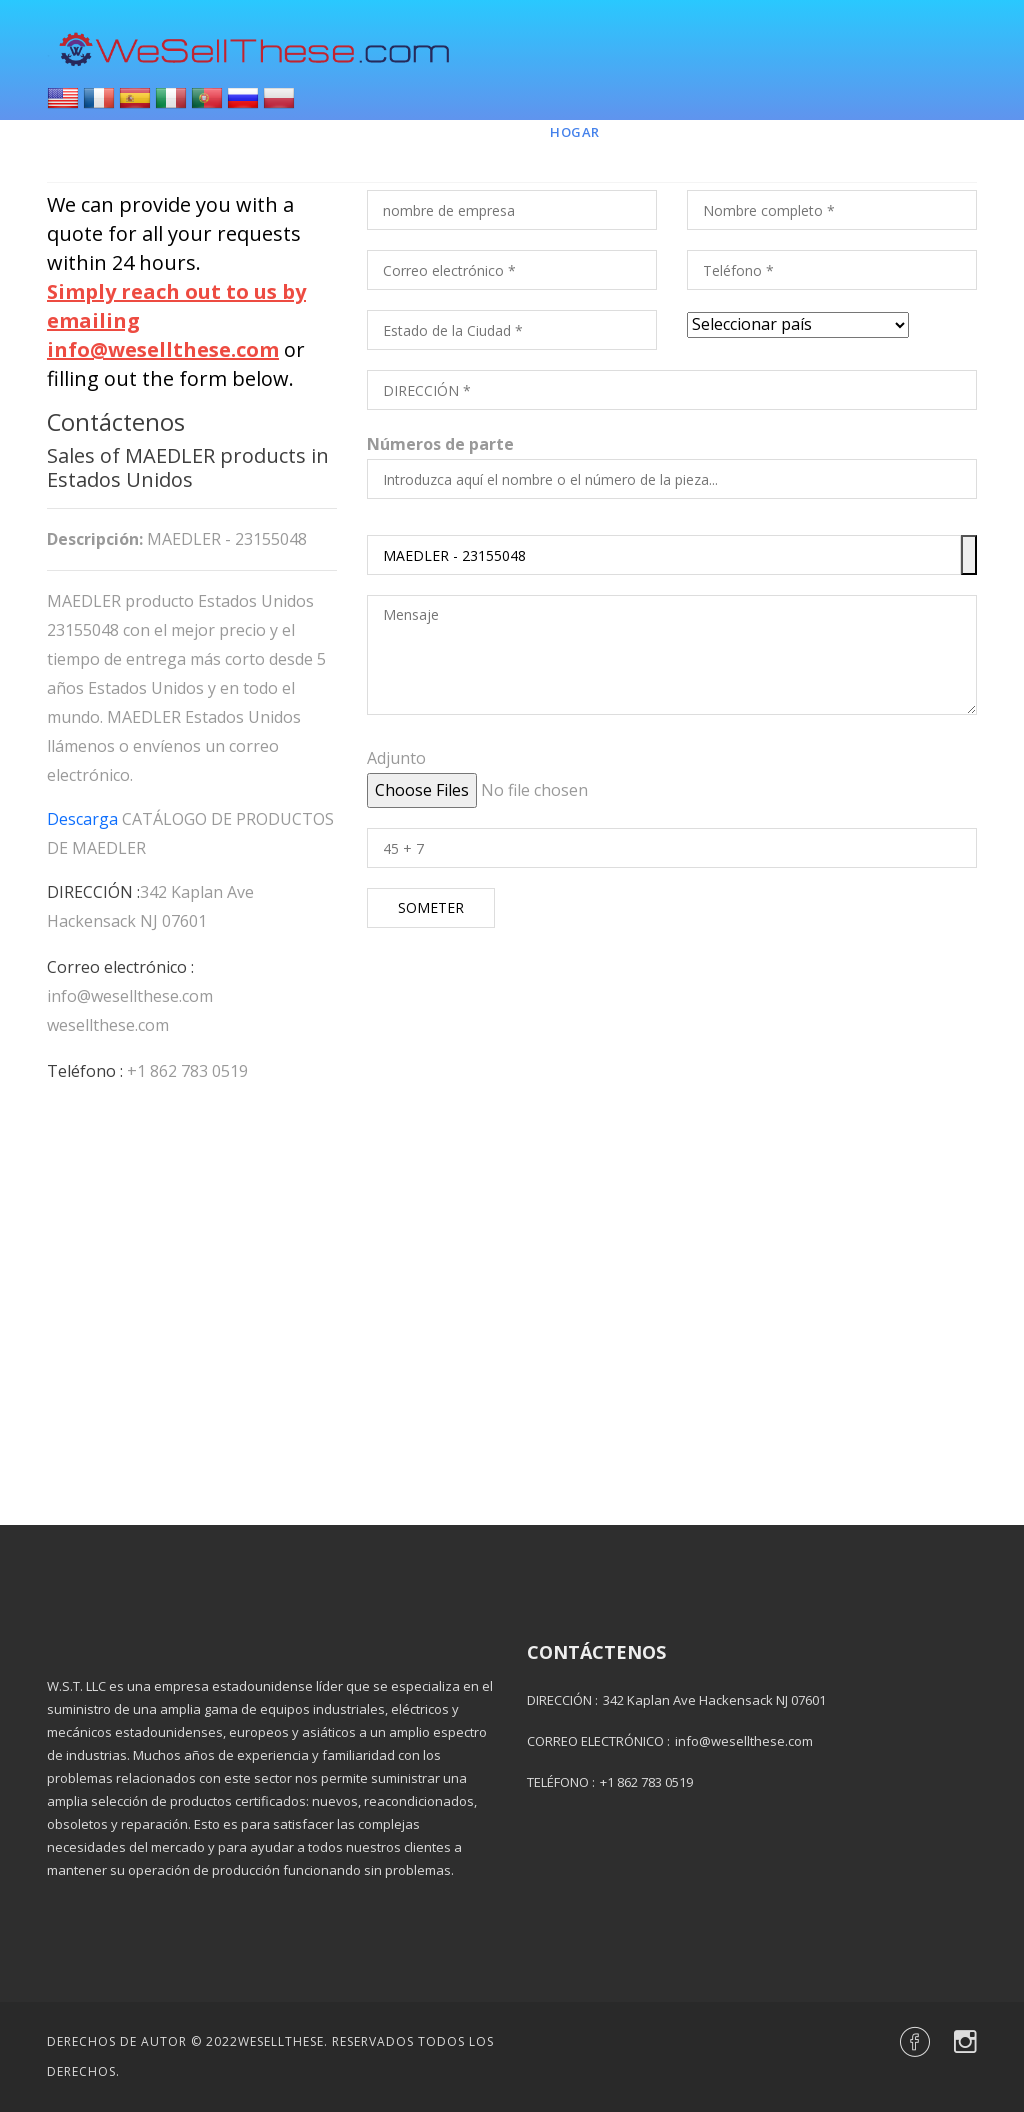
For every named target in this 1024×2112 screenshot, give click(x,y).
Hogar (575, 132)
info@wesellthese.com (130, 996)
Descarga (82, 819)
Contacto (838, 132)
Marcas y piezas (700, 132)
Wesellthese (281, 2041)
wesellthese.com (108, 1025)
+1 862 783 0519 (187, 1071)
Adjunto (396, 758)
